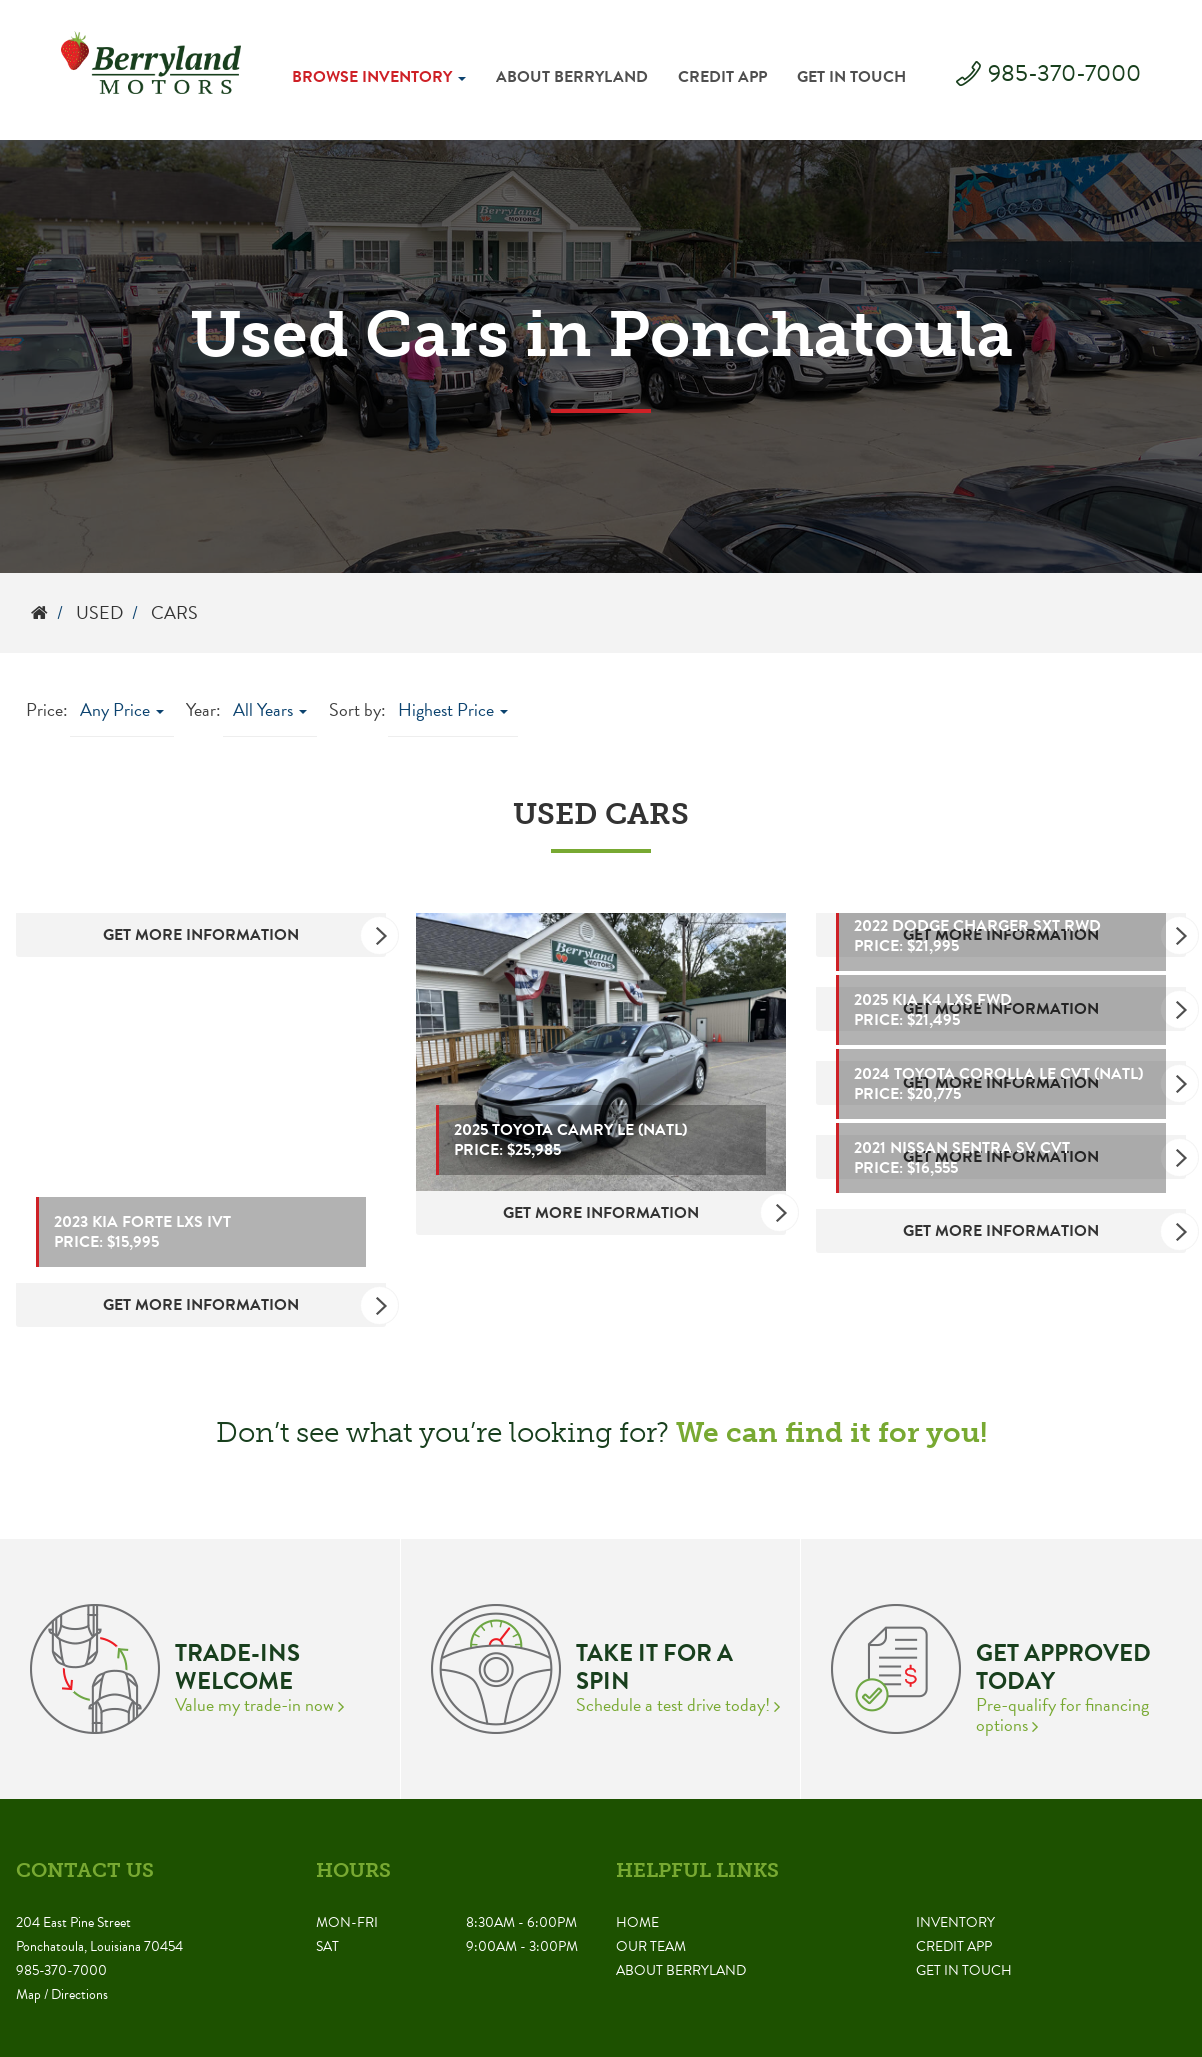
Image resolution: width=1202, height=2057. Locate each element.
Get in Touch (851, 77)
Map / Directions (62, 1994)
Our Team (651, 1946)
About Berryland (572, 77)
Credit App (722, 77)
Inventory (955, 1922)
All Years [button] (270, 709)
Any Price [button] (122, 709)
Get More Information (244, 935)
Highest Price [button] (453, 709)
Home (637, 1922)
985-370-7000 (1064, 73)
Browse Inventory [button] (379, 77)
